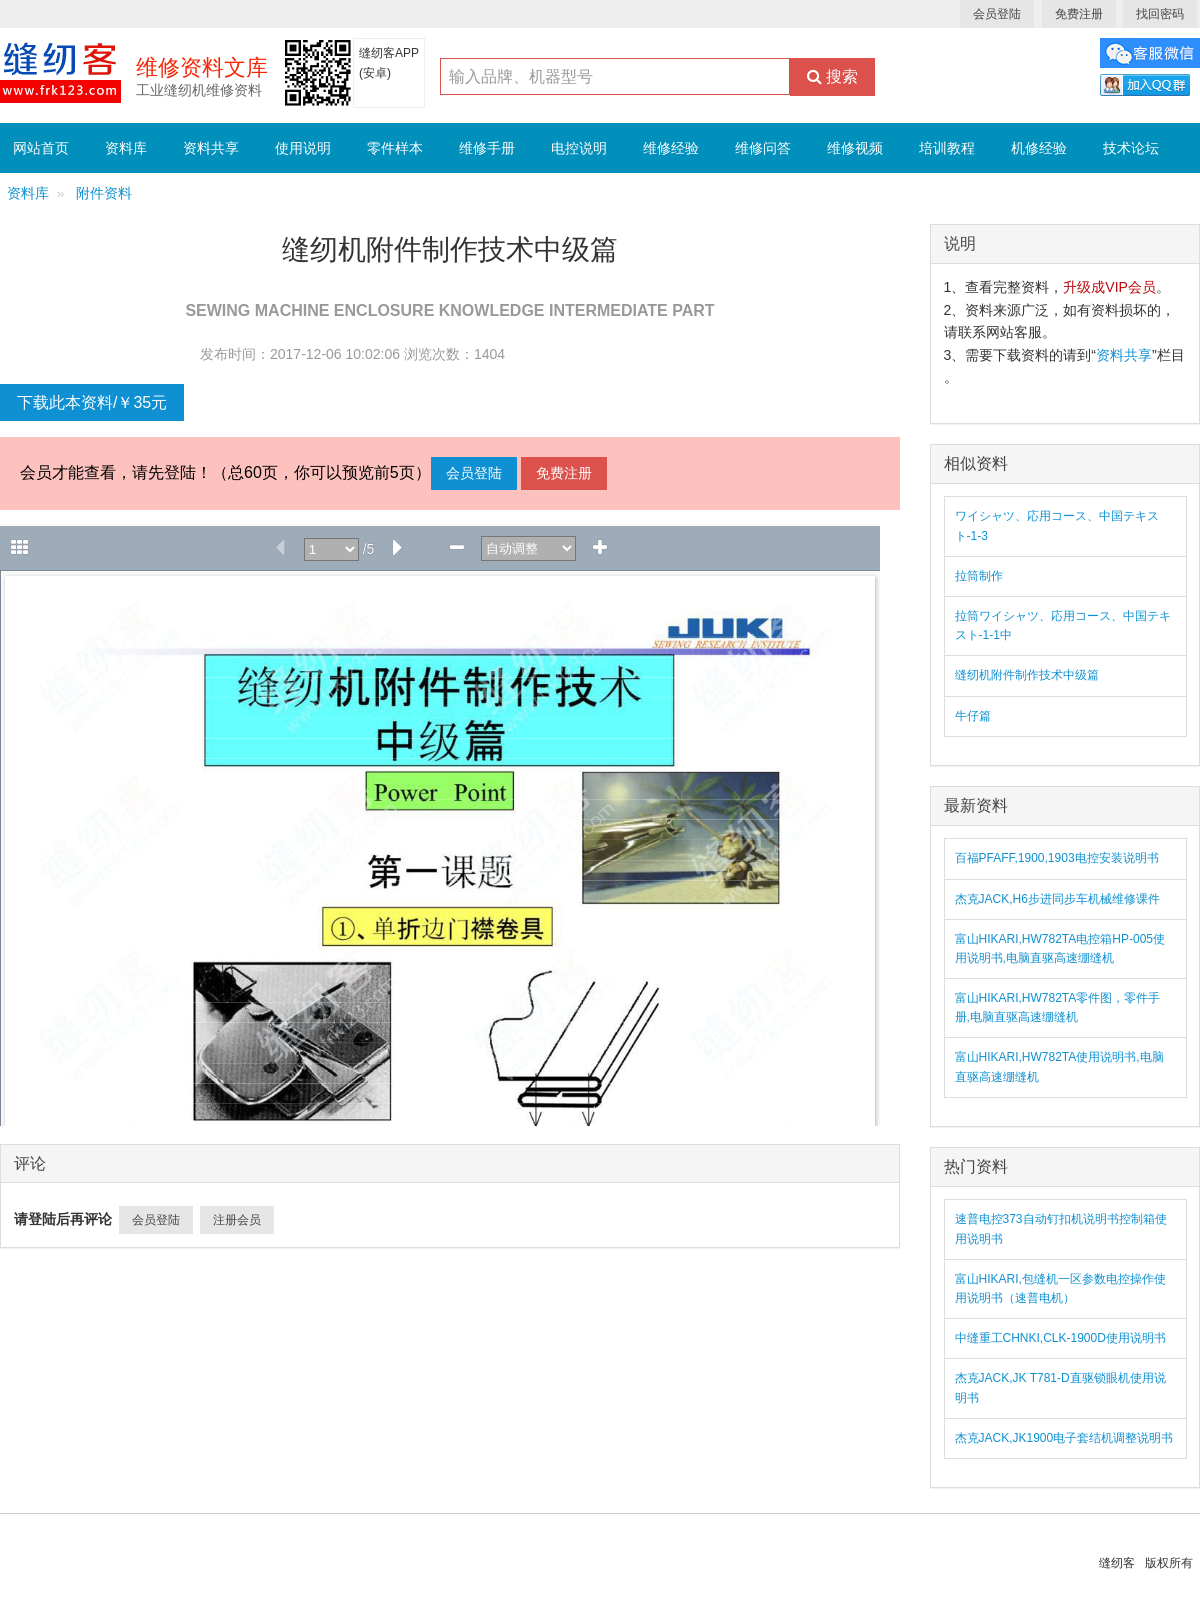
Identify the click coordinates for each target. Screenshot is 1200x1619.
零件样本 (395, 148)
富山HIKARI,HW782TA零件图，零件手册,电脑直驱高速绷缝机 (1058, 1007)
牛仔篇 (973, 716)
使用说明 (303, 148)
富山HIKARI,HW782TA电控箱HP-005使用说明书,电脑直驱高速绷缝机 (1060, 948)
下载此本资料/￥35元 (92, 402)
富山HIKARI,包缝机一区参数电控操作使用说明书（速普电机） (1060, 1288)
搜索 (832, 76)
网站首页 (41, 148)
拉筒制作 (979, 576)
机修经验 (1039, 148)
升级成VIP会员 (1109, 287)
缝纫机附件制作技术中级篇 (1027, 675)
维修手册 (487, 148)
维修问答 (763, 148)
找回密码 (1160, 14)
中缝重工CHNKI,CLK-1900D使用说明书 (1060, 1338)
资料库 (126, 148)
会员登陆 (997, 14)
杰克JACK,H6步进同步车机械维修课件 (1057, 899)
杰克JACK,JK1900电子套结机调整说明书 (1064, 1438)
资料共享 (211, 148)
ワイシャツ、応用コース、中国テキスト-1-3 (1057, 525)
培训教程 (947, 148)
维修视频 (855, 148)
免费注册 (1079, 14)
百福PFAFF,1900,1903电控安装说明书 (1057, 858)
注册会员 (237, 1220)
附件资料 (104, 193)
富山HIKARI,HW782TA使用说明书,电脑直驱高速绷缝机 (1059, 1066)
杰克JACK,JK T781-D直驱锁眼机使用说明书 (1060, 1387)
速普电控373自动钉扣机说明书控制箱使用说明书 (1061, 1228)
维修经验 (671, 148)
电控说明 (579, 148)
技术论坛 (1131, 148)
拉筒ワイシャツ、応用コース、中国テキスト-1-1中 (1063, 625)
